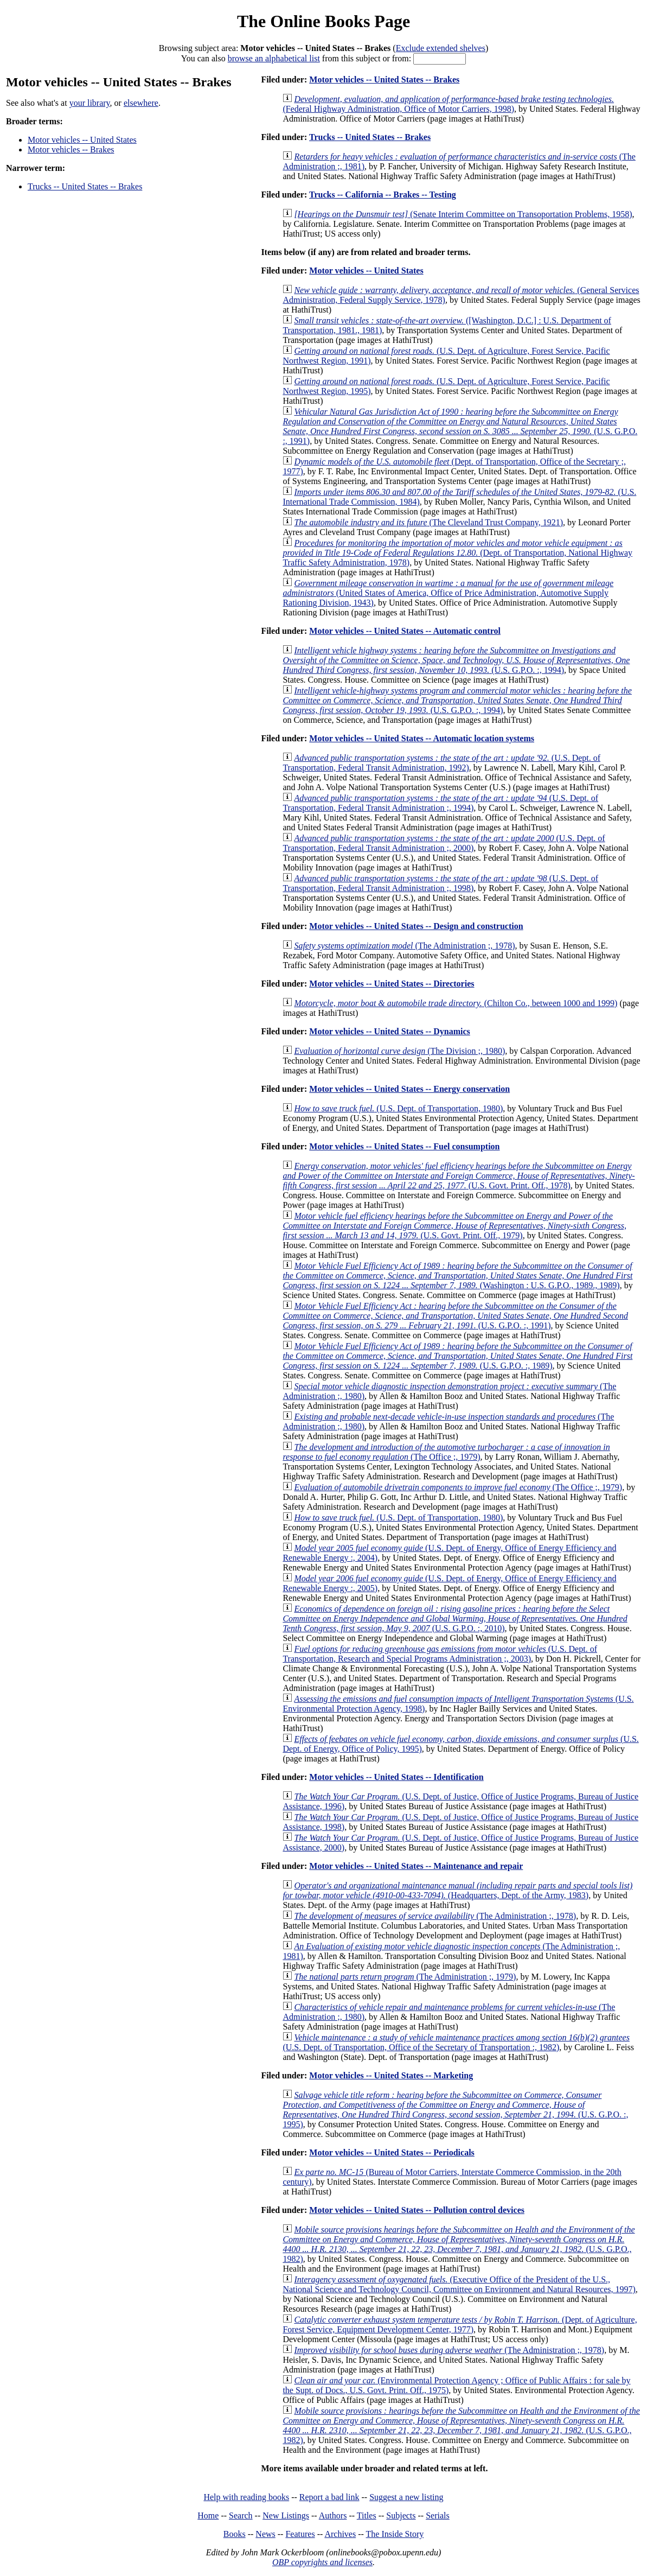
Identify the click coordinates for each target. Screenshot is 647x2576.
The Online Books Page (323, 21)
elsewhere (141, 102)
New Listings (285, 2515)
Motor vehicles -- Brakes (71, 149)
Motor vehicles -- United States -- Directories (391, 983)
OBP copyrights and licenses (322, 2562)
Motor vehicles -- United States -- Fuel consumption (404, 1146)
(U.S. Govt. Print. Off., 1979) (454, 1225)
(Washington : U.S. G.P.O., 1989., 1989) (457, 1275)
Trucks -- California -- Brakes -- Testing (382, 194)
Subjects (400, 2515)
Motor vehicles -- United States (82, 139)
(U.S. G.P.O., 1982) (459, 2244)
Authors (333, 2515)
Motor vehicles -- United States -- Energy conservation (409, 1088)
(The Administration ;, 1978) (404, 945)
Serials (438, 2515)
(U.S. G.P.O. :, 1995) (455, 2109)
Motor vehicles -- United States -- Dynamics (389, 1031)
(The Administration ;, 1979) (405, 1976)
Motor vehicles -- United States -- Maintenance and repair (416, 1866)
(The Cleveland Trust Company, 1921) (428, 522)
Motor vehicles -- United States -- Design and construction (416, 926)
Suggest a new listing (406, 2497)
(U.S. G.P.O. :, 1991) (460, 426)
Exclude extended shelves (440, 48)
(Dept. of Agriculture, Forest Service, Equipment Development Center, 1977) (460, 2324)
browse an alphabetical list (274, 58)
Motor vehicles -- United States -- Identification (396, 1777)
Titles (366, 2515)
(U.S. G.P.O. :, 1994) (456, 660)
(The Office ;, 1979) (446, 1451)
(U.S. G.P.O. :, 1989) (457, 1355)
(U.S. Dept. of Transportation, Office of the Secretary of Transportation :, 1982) (456, 2042)
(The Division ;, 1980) (399, 1050)
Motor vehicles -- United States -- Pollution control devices (416, 2210)
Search (241, 2515)
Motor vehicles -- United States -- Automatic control (405, 630)
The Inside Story (395, 2534)
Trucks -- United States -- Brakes (85, 186)
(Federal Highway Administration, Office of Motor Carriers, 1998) (448, 103)
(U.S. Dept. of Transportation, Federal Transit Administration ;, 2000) (444, 843)
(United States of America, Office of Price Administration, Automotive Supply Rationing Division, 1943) (448, 592)
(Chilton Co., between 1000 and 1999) (455, 1003)
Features (300, 2534)
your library (89, 102)
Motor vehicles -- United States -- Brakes (384, 79)
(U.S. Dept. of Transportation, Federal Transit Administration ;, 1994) (440, 802)
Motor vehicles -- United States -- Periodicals (392, 2152)
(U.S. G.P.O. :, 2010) (455, 1618)
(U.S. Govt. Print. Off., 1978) (459, 1175)
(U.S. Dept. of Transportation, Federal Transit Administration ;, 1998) (440, 883)
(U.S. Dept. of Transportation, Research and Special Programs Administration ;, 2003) (440, 1653)
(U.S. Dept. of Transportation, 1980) (398, 1108)
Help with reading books (246, 2497)
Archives (340, 2534)
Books (234, 2534)
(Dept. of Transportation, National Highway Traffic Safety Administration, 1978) (457, 552)
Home (208, 2515)
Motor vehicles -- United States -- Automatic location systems (421, 738)
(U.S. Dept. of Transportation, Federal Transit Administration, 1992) (441, 762)
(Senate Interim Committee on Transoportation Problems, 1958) (463, 214)
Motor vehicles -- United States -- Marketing (391, 2075)
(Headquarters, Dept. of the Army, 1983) (457, 1890)
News (265, 2534)
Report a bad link (329, 2497)
